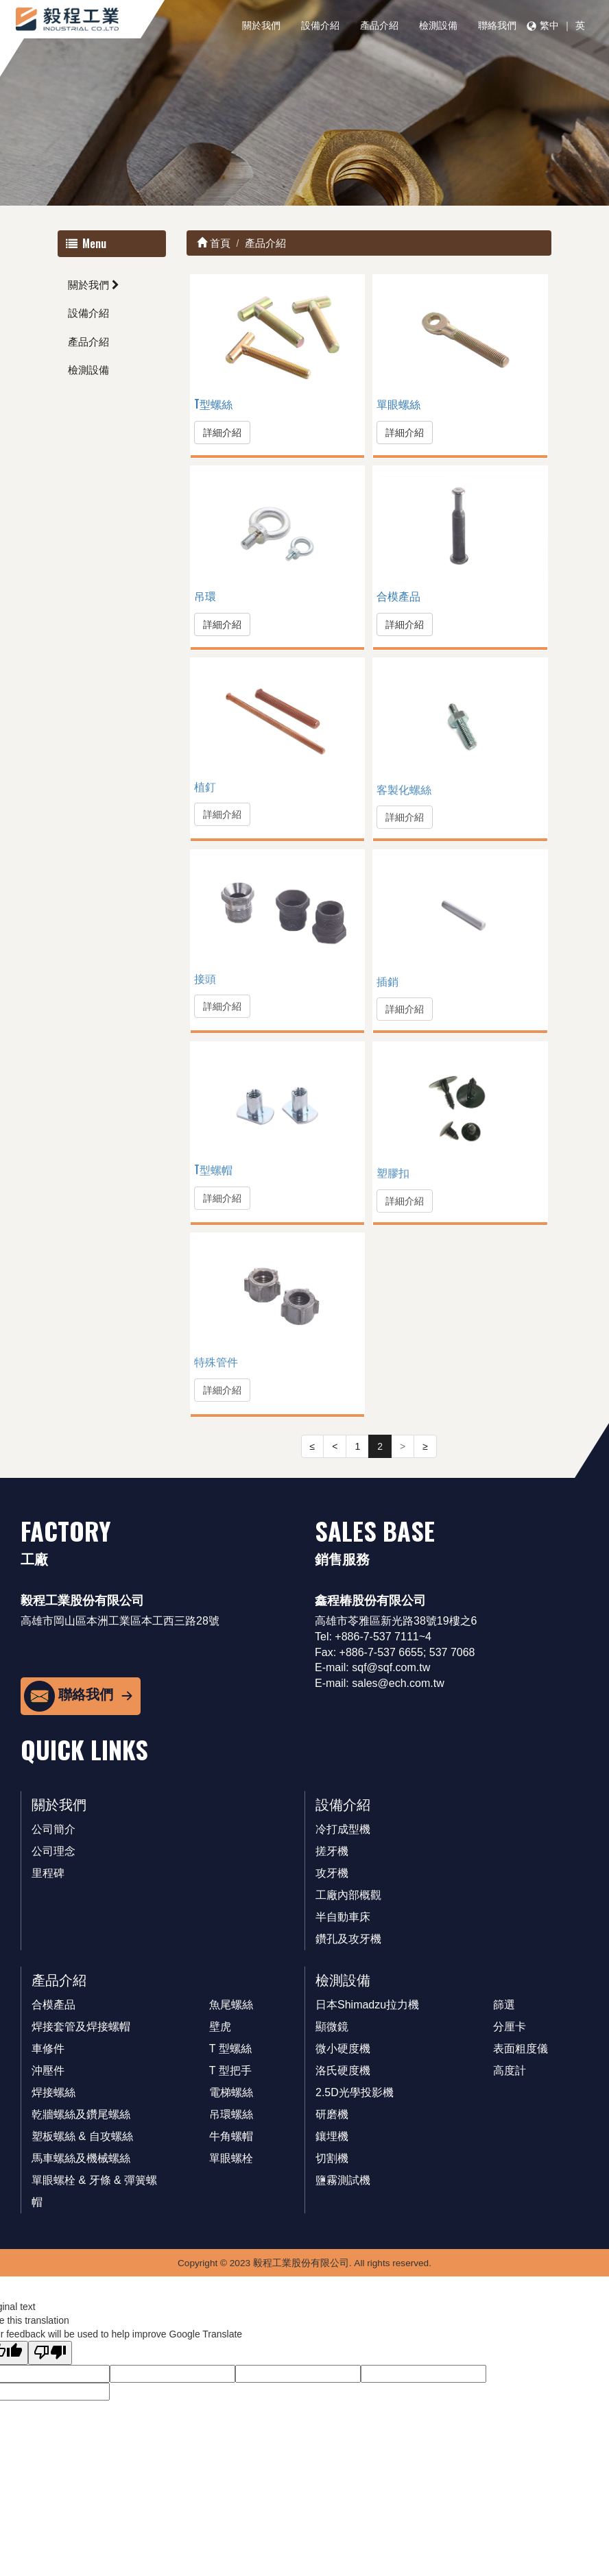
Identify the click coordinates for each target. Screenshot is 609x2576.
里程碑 (48, 1873)
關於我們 (261, 25)
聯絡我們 (497, 25)
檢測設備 (438, 25)
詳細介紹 (222, 432)
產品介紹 (379, 25)
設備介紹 (320, 25)
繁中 (549, 25)
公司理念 (53, 1851)
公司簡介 (53, 1829)
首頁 (213, 243)
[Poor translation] (50, 2353)
